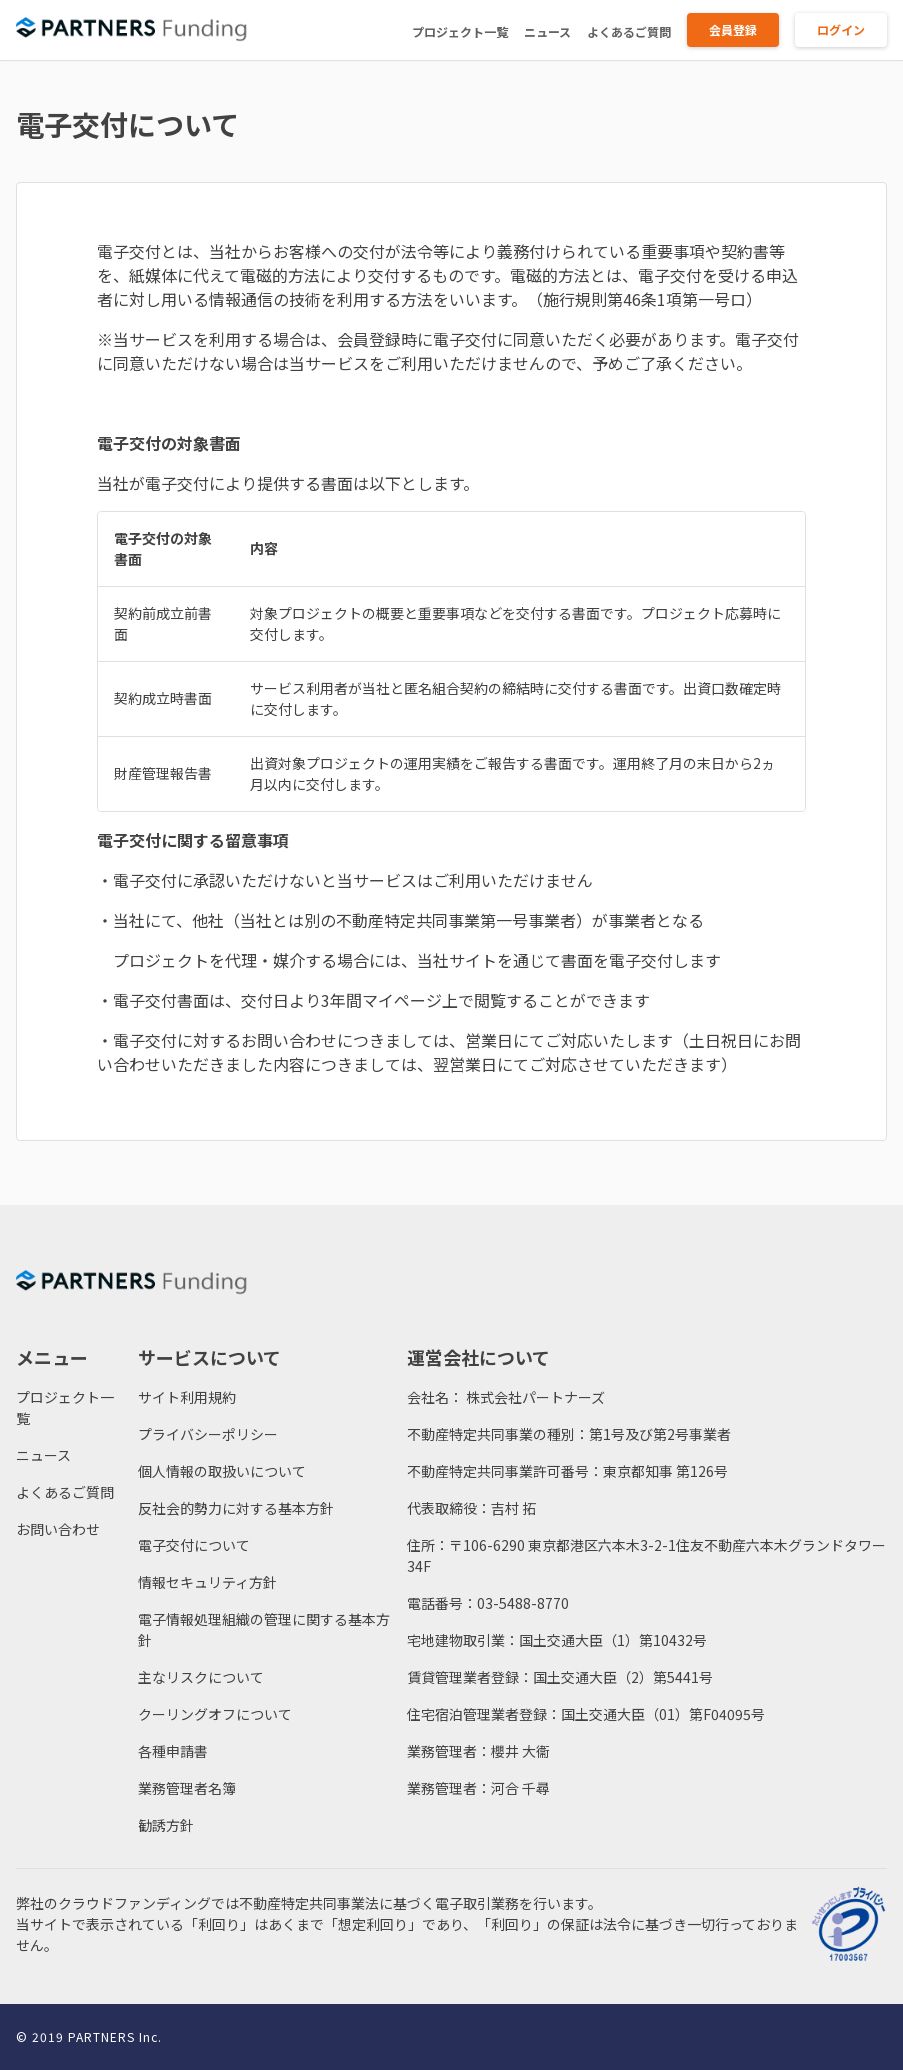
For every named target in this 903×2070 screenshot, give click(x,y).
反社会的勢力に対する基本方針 (236, 1508)
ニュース (547, 31)
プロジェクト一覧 (460, 31)
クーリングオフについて (215, 1714)
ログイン (841, 29)
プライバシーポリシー (208, 1434)
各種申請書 (173, 1751)
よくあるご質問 (629, 31)
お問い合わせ (58, 1529)
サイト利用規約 (187, 1397)
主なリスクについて (201, 1677)
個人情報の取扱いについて (222, 1471)
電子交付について (194, 1545)
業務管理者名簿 (187, 1788)
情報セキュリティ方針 (207, 1582)
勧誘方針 (166, 1825)
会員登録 (733, 29)
